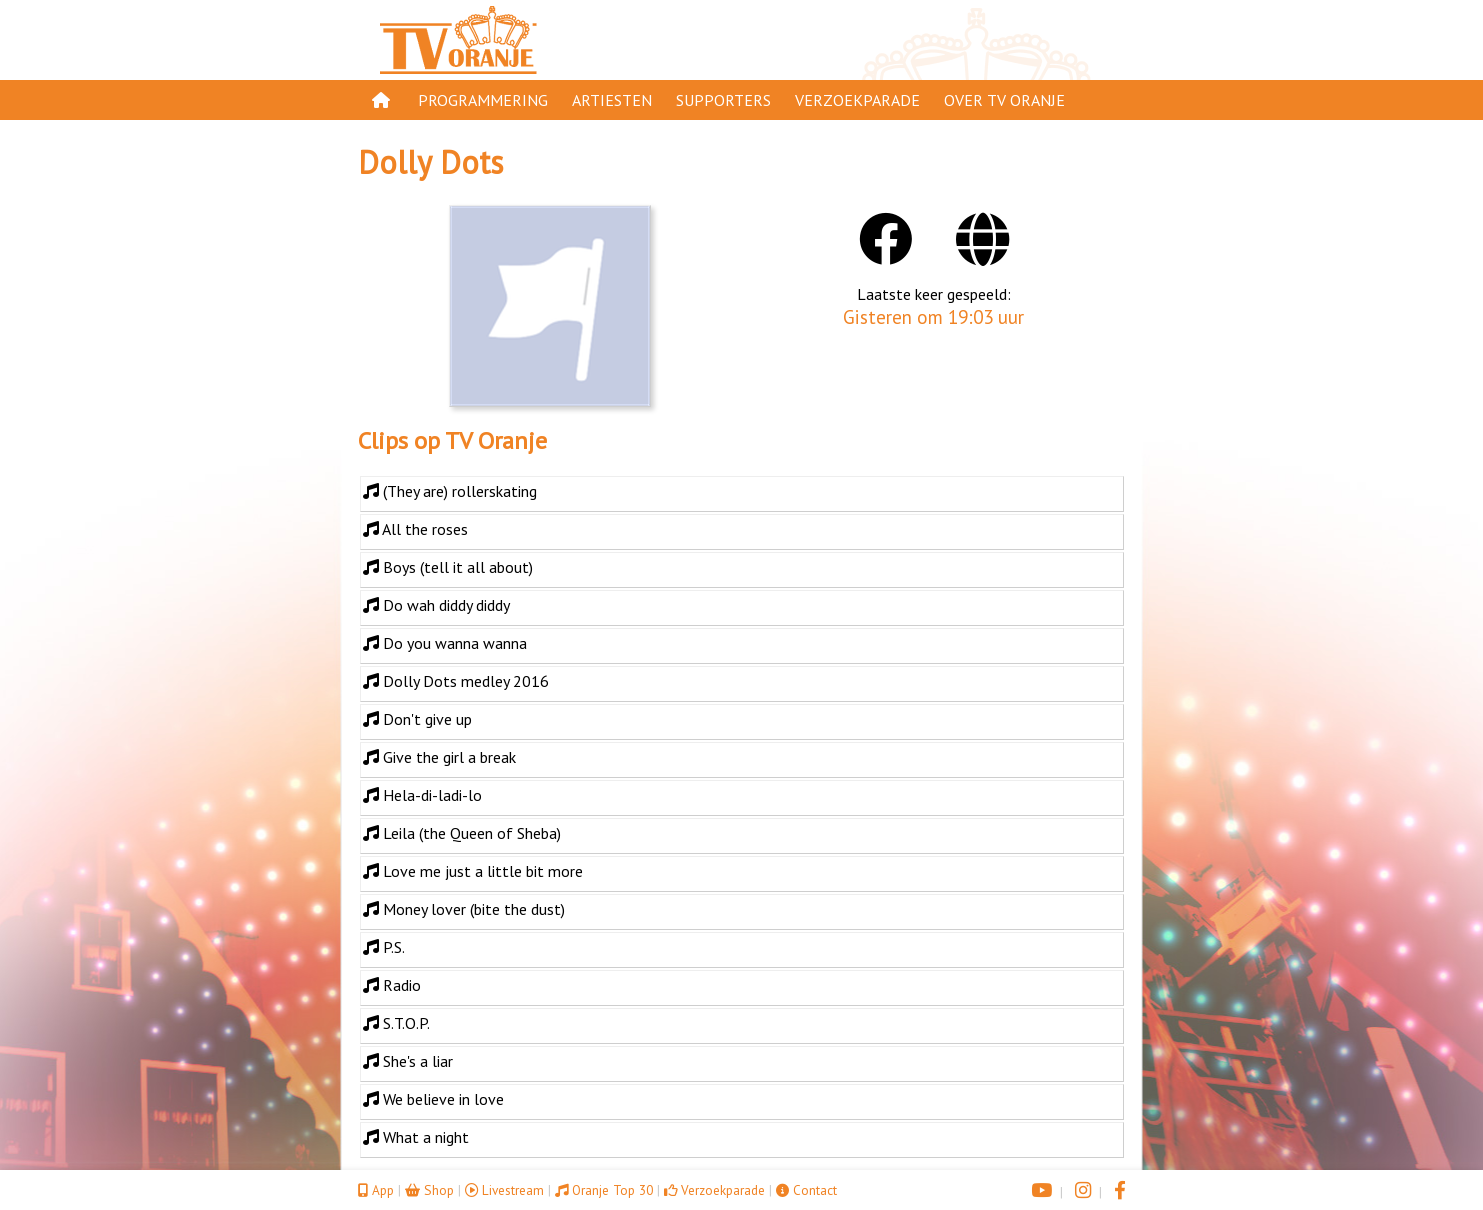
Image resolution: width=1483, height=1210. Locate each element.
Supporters (723, 100)
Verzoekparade (857, 100)
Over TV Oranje (1004, 100)
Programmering (483, 100)
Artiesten (612, 100)
